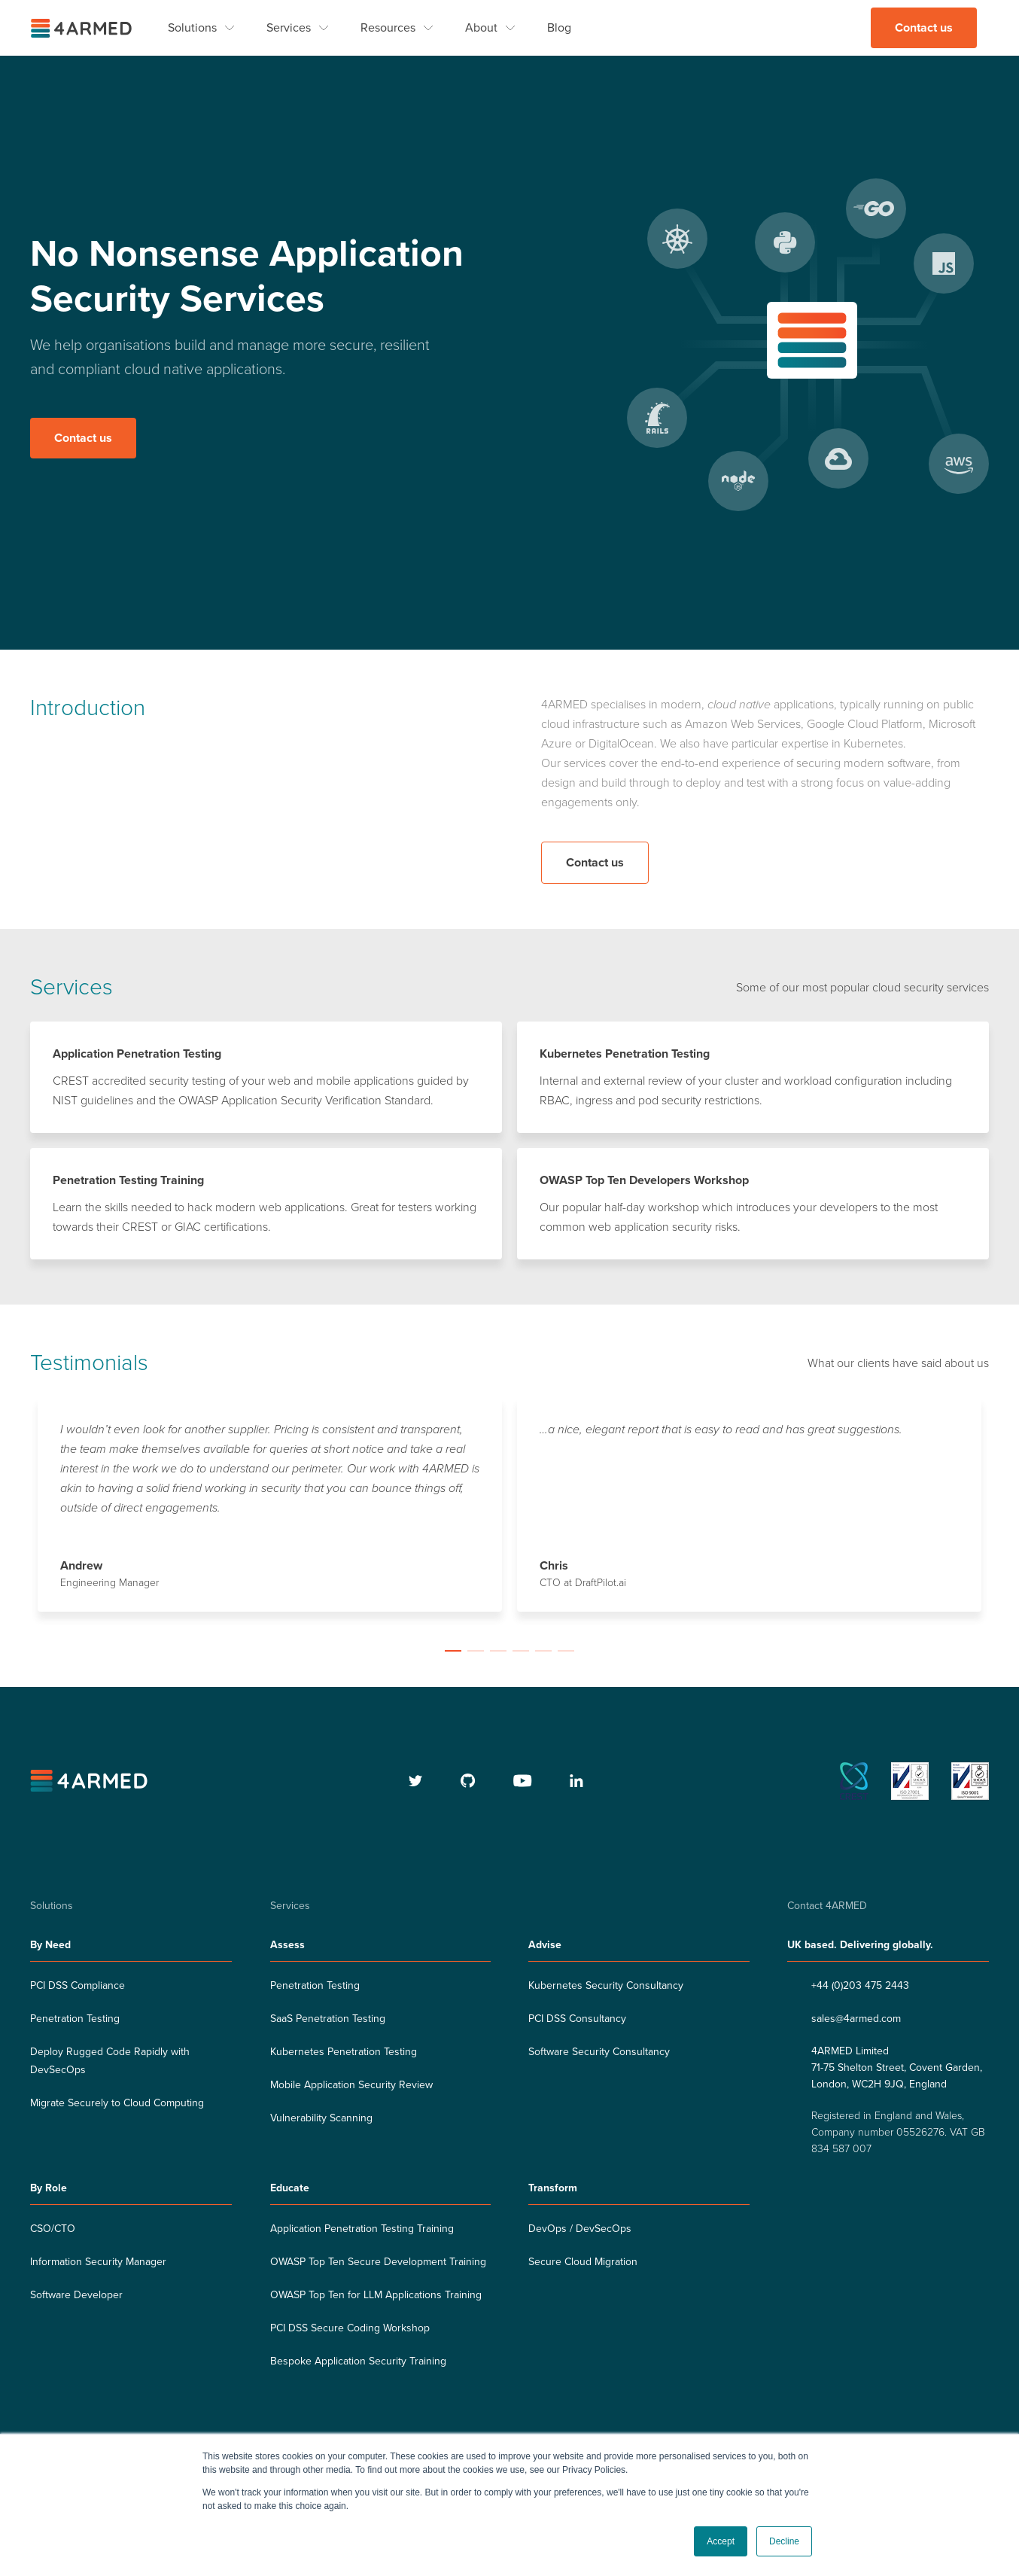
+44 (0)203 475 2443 (860, 1986)
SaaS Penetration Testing (327, 2019)
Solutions (192, 27)
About (481, 27)
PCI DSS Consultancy (577, 2019)
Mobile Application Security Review (351, 2085)
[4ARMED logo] (82, 28)
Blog (559, 27)
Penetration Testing (75, 2019)
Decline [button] (784, 2541)
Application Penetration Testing (137, 1054)
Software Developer (76, 2295)
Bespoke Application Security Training (358, 2361)
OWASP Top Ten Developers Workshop (644, 1181)
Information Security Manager (98, 2262)
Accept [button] (721, 2541)
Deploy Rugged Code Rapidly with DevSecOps (110, 2061)
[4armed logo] (90, 1782)
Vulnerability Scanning (321, 2118)
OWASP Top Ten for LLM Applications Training (376, 2295)
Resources (387, 27)
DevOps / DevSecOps (579, 2229)
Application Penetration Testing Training (362, 2229)
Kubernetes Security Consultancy (605, 1986)
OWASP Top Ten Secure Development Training (378, 2262)
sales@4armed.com (856, 2019)
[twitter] (416, 1782)
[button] (453, 1651)
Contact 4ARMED (827, 1906)
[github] (468, 1782)
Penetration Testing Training (128, 1181)
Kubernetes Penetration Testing (625, 1054)
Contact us (924, 27)
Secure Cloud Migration (582, 2262)
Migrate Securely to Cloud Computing (117, 2103)
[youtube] (522, 1782)
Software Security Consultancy (599, 2052)
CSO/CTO (52, 2229)
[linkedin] (576, 1782)
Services (288, 27)
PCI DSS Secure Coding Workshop (350, 2328)
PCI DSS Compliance (77, 1986)
